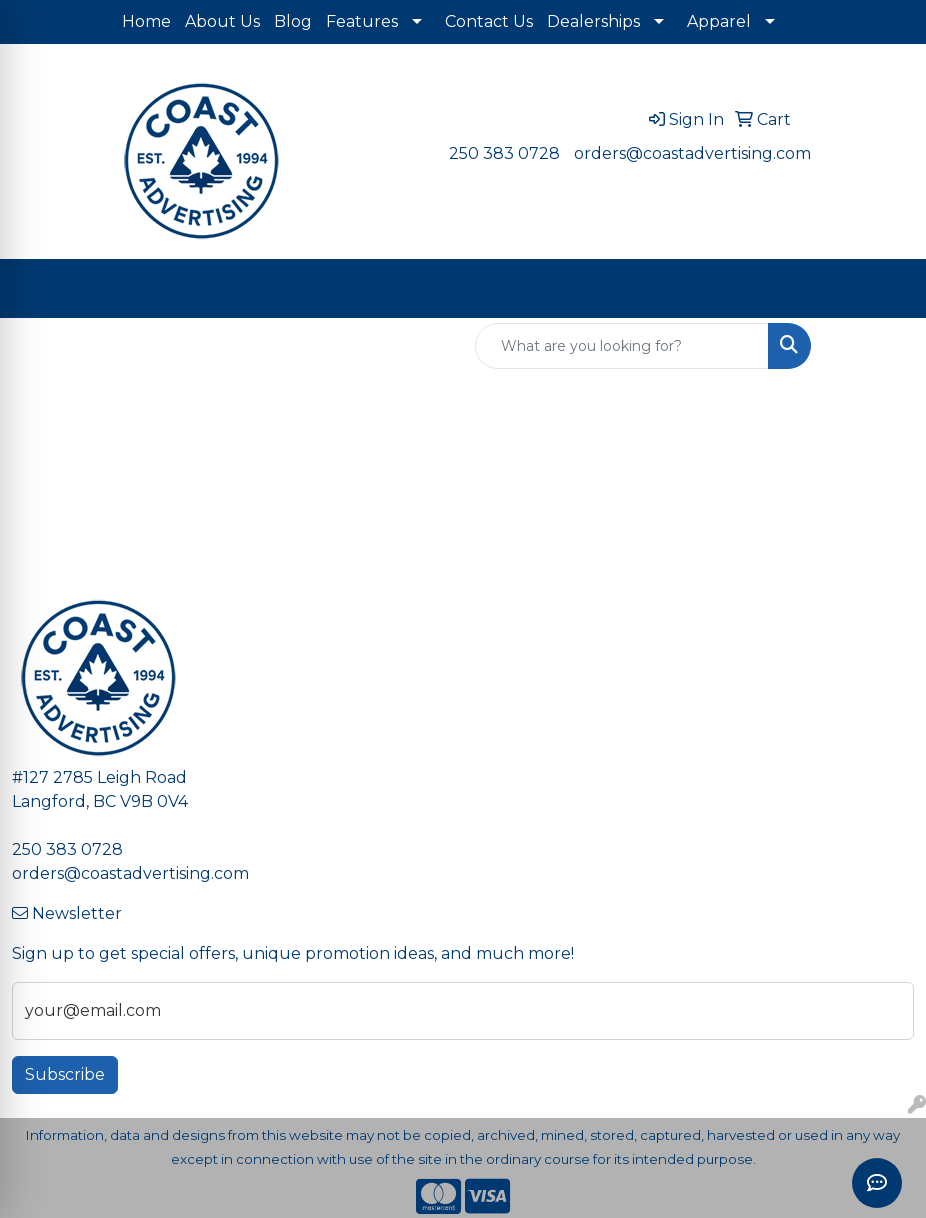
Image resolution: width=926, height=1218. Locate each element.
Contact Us (489, 21)
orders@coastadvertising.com (692, 153)
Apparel (719, 21)
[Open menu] (886, 289)
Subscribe (65, 1074)
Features (362, 21)
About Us (222, 21)
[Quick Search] (622, 346)
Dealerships (593, 21)
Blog (293, 21)
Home (146, 21)
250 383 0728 (504, 153)
